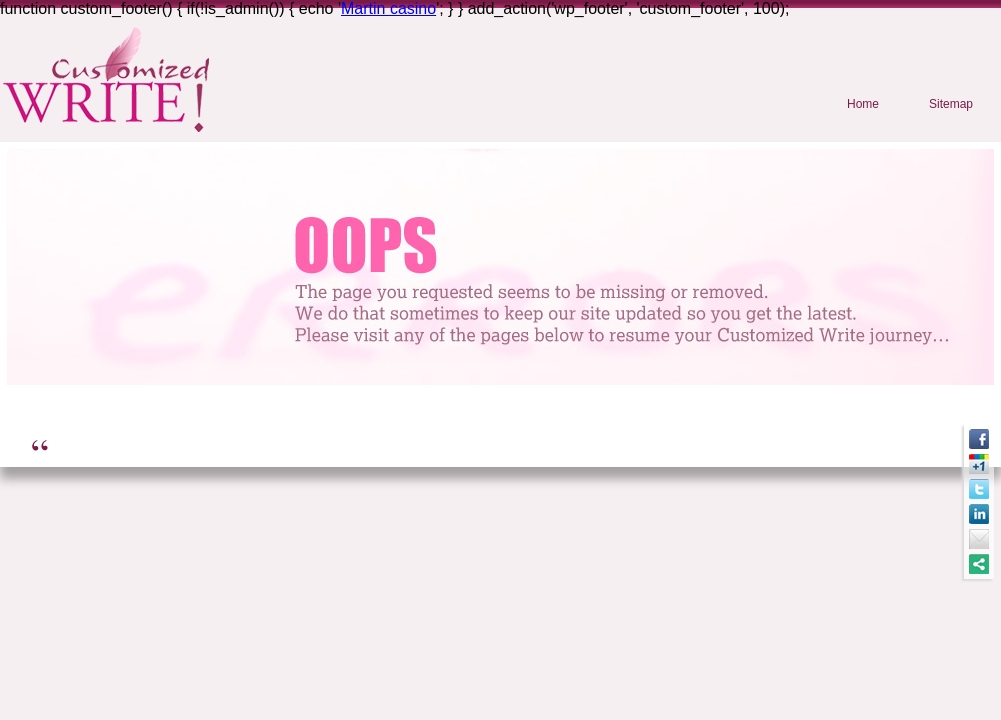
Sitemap (951, 104)
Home (863, 104)
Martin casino (388, 8)
